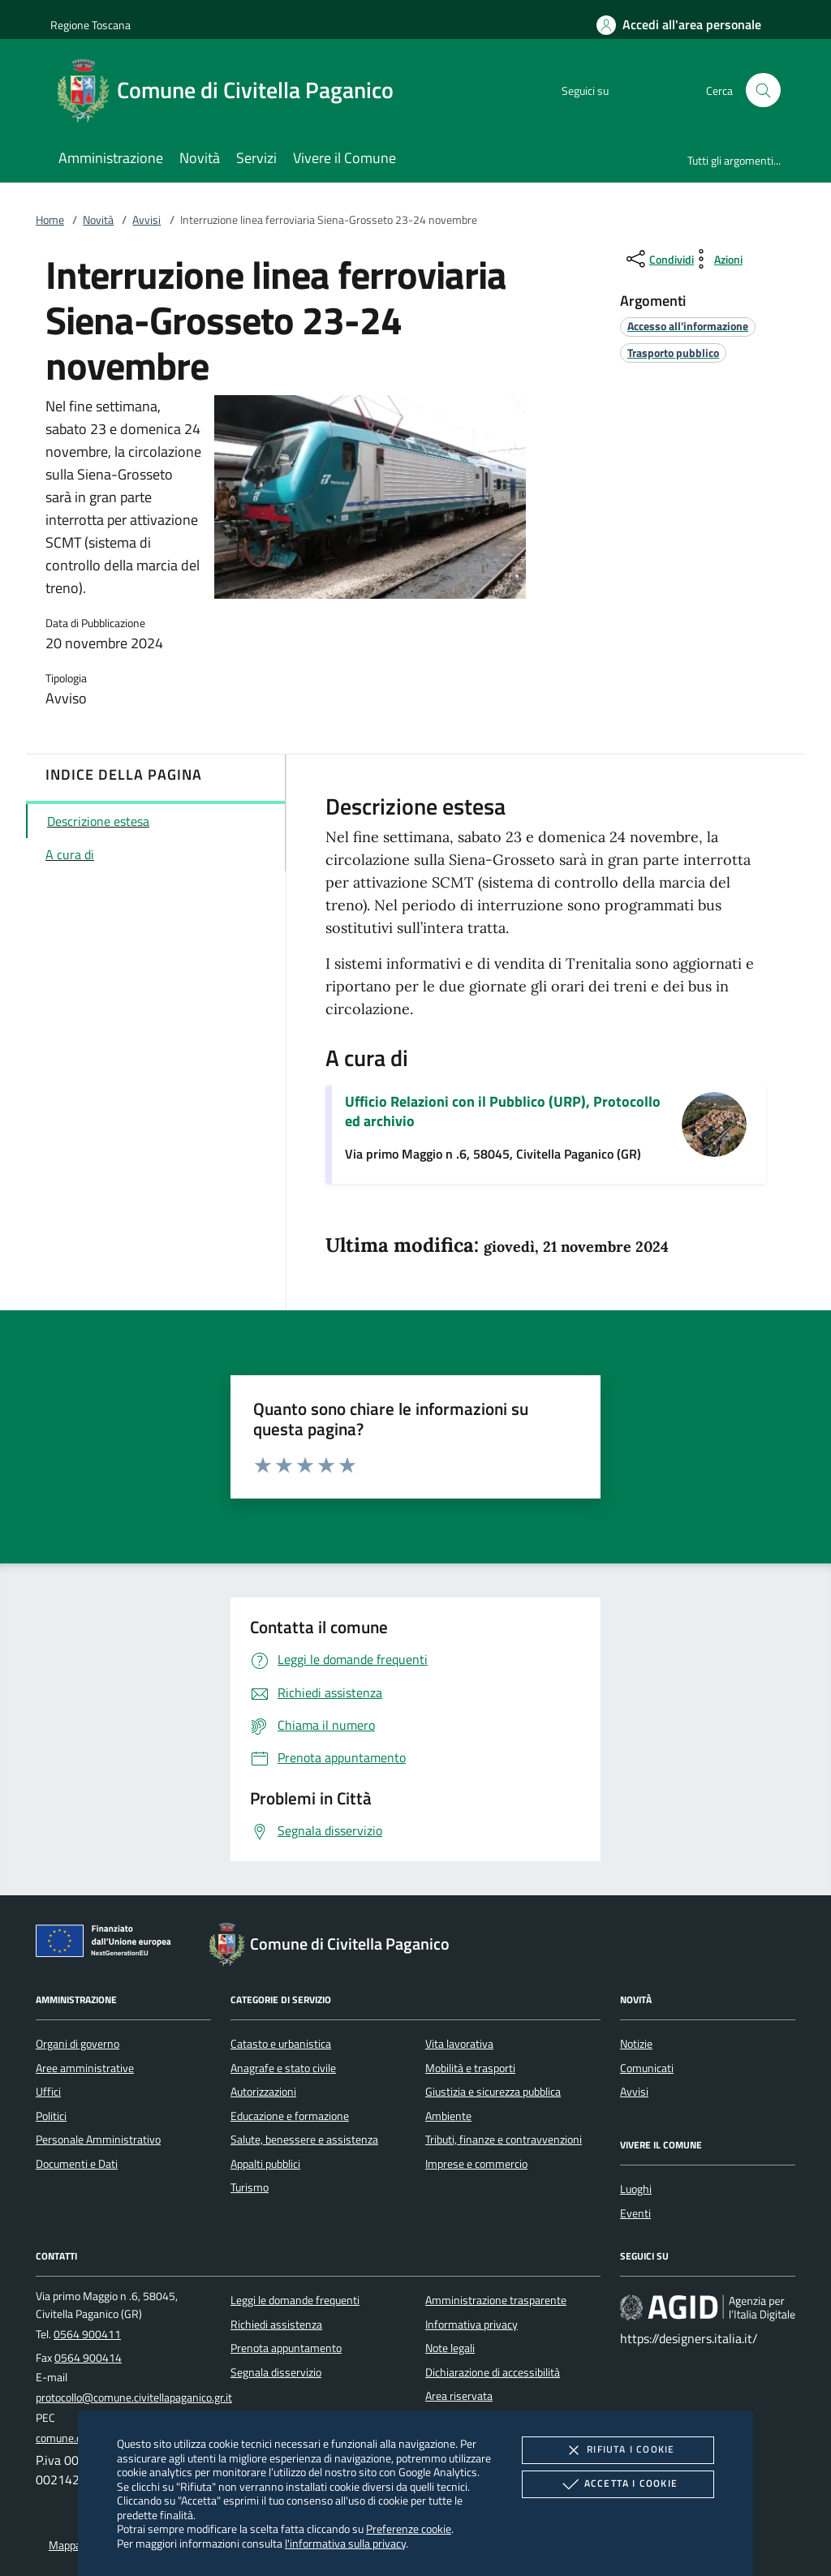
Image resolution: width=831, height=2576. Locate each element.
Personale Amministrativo (98, 2139)
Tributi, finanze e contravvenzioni (503, 2139)
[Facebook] (625, 90)
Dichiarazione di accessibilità (492, 2372)
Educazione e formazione (289, 2116)
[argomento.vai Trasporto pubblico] (673, 352)
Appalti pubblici (265, 2164)
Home (50, 220)
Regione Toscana (90, 24)
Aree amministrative (85, 2068)
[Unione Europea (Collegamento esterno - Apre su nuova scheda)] (108, 1944)
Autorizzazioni (263, 2092)
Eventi (635, 2213)
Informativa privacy (471, 2324)
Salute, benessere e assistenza (304, 2139)
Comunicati (647, 2068)
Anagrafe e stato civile (283, 2068)
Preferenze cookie (408, 2528)
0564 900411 (87, 2334)
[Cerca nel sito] (763, 90)
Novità (98, 220)
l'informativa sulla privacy (345, 2543)
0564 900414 (88, 2358)
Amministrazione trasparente (495, 2300)
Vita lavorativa (459, 2044)
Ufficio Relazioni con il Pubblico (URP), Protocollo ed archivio (503, 1111)
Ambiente (448, 2116)
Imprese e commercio (476, 2164)
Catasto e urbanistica (280, 2044)
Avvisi (146, 220)
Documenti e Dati (77, 2164)
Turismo (249, 2187)
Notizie (636, 2044)
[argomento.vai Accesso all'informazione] (687, 326)
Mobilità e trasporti (470, 2068)
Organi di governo (77, 2044)
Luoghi (636, 2189)
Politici (51, 2116)
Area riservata (459, 2396)
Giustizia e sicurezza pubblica (493, 2092)
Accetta (618, 2484)
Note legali (450, 2348)
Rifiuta (617, 2450)
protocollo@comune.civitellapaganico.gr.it (134, 2397)
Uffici (48, 2092)
